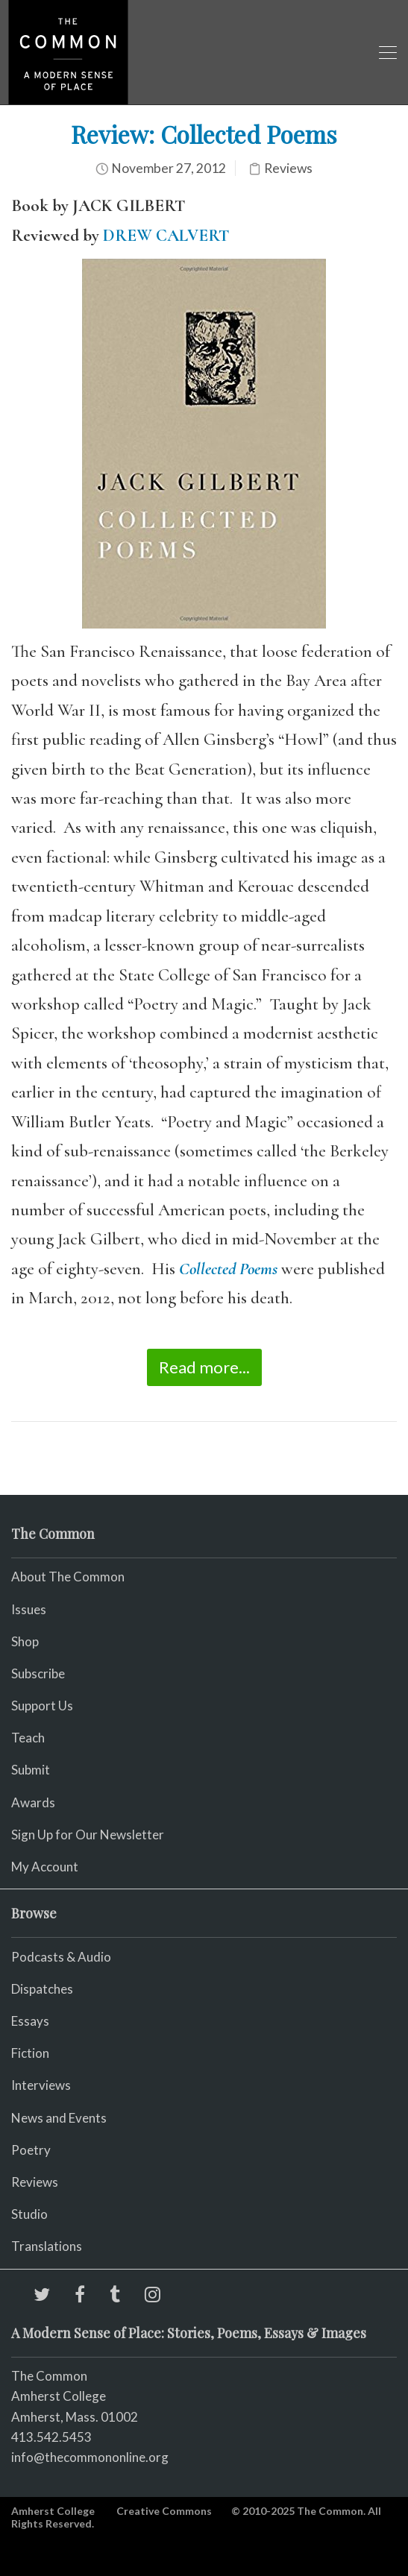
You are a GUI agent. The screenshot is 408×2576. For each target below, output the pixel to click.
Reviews (288, 168)
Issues (28, 1609)
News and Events (59, 2118)
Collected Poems (228, 1269)
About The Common (68, 1576)
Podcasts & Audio (61, 1957)
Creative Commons (164, 2510)
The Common (49, 2376)
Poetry (31, 2150)
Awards (33, 1802)
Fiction (30, 2053)
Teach (28, 1737)
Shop (25, 1641)
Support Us (42, 1705)
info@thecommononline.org (90, 2457)
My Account (44, 1866)
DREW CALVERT (166, 235)
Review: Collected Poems (204, 134)
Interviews (41, 2085)
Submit (30, 1769)
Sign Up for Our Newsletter (87, 1834)
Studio (29, 2214)
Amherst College (53, 2510)
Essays (30, 2021)
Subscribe (38, 1673)
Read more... (204, 1367)
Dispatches (42, 1989)
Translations (46, 2246)
